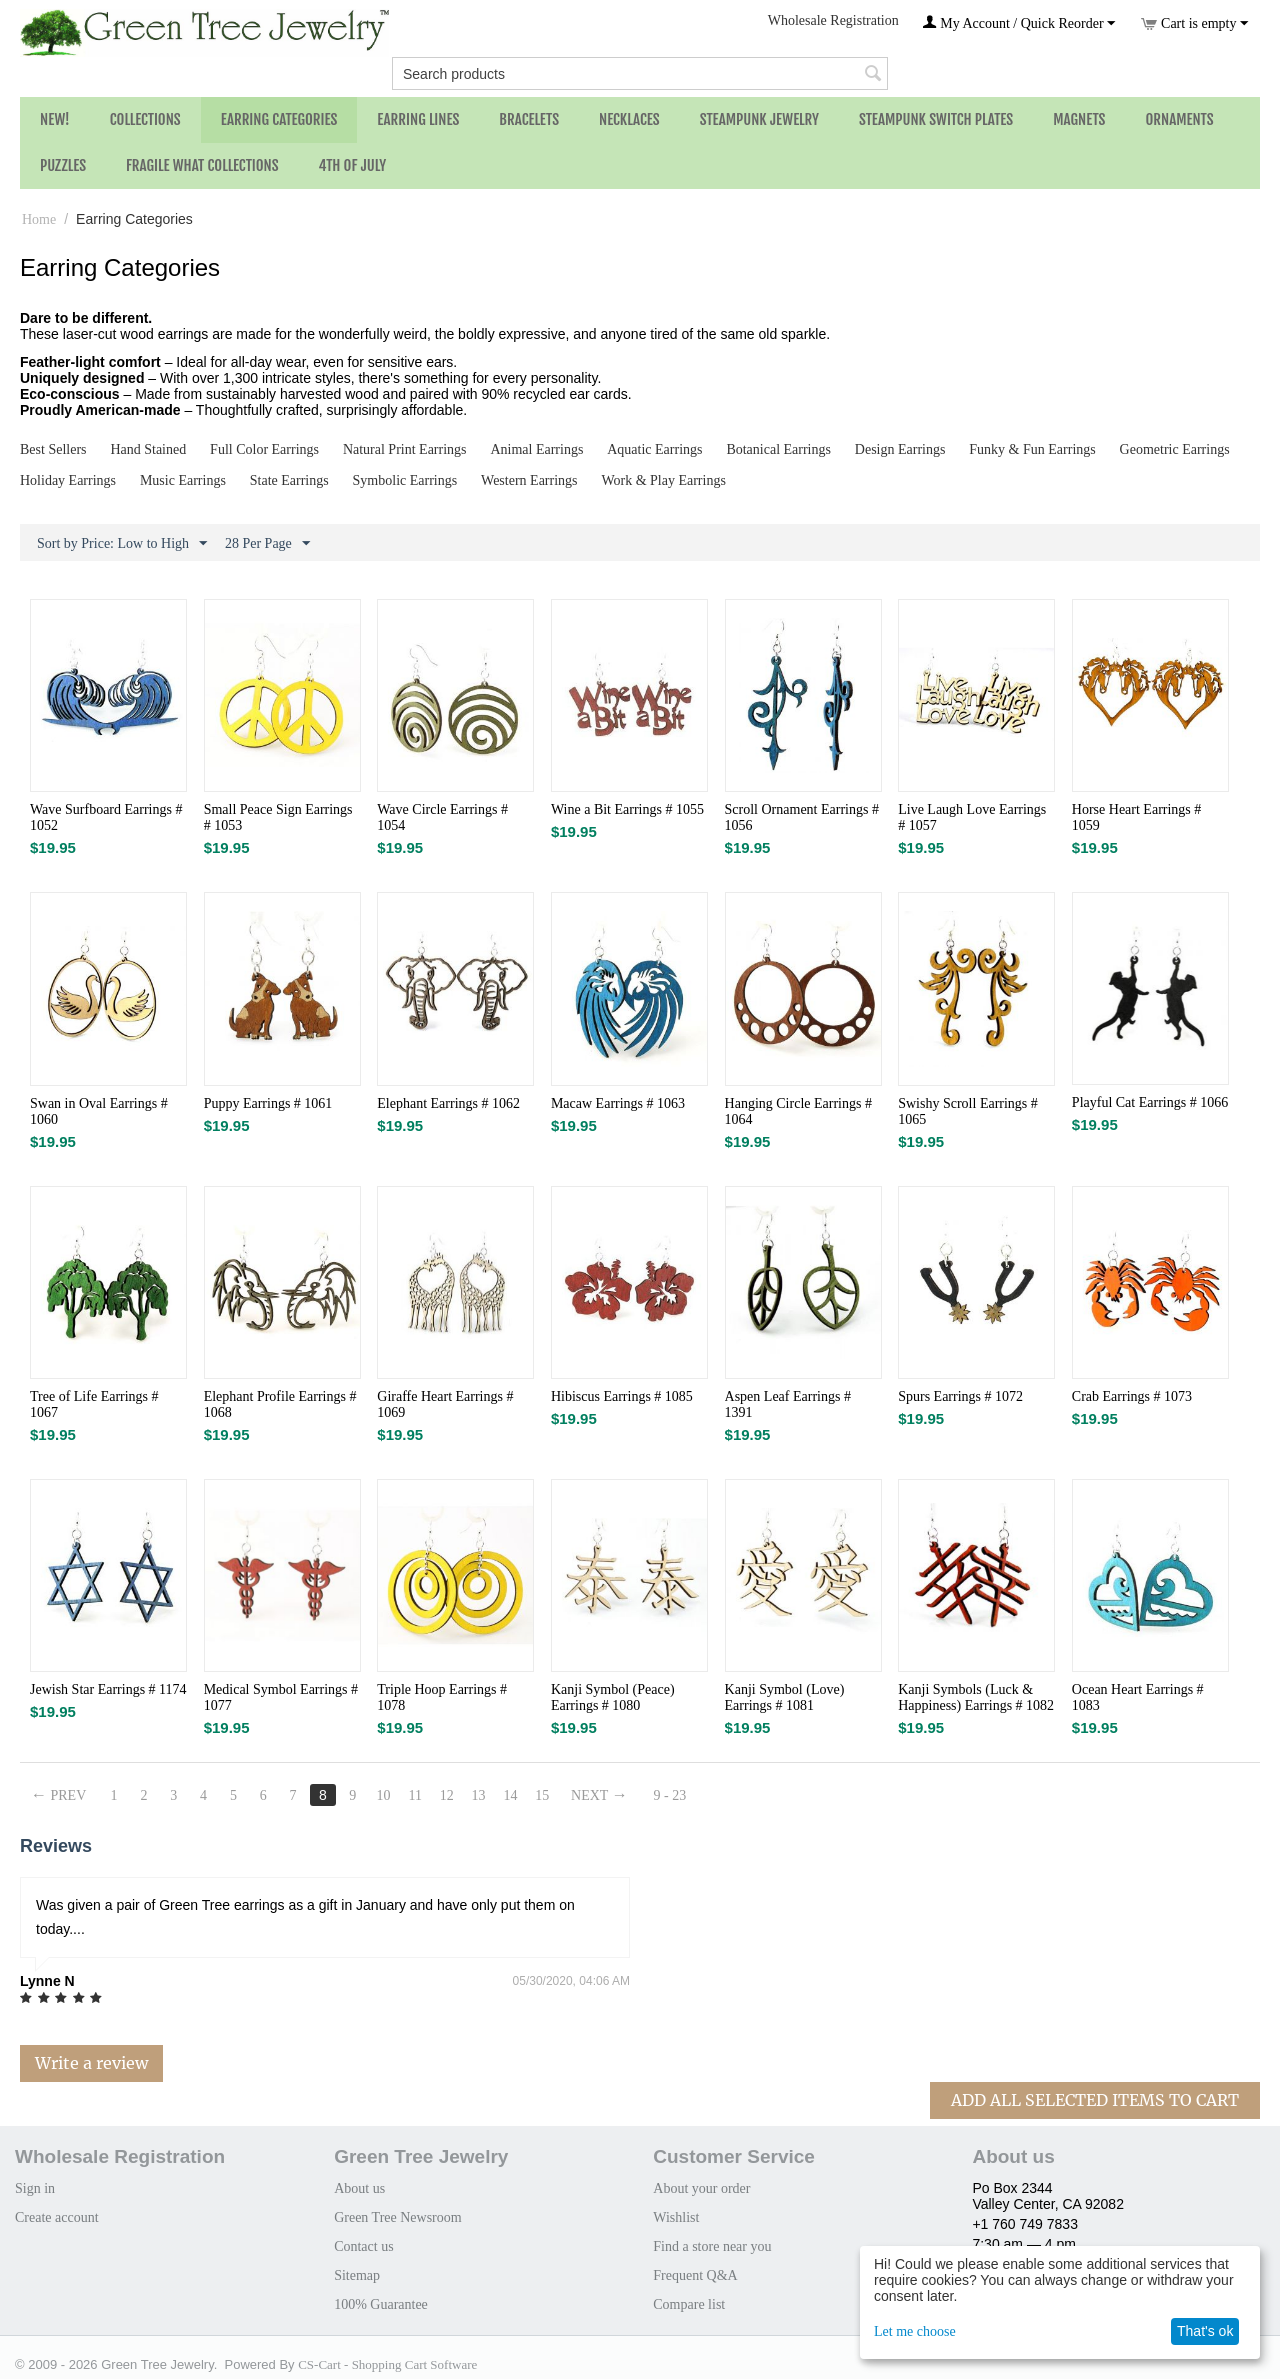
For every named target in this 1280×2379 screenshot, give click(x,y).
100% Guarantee (381, 2304)
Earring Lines (418, 119)
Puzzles (63, 165)
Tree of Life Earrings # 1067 (94, 1404)
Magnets (1079, 119)
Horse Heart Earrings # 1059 (1136, 817)
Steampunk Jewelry (759, 119)
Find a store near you (712, 2246)
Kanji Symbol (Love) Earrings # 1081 (785, 1697)
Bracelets (529, 119)
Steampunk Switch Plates (936, 119)
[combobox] (640, 73)
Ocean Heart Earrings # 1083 (1138, 1697)
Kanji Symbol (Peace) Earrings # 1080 (613, 1697)
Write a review (91, 2063)
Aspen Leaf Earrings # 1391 (788, 1404)
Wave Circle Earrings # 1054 (442, 817)
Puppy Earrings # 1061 (268, 1103)
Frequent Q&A (695, 2275)
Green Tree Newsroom (398, 2217)
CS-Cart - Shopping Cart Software (387, 2364)
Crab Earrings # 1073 (1132, 1396)
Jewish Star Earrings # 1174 (108, 1689)
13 (479, 1795)
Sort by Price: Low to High (122, 544)
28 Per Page (267, 544)
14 (511, 1795)
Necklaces (629, 119)
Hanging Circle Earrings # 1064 (798, 1111)
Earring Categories (279, 119)
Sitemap (357, 2275)
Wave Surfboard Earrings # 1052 (106, 817)
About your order (701, 2188)
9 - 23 (671, 1795)
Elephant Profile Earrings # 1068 (280, 1404)
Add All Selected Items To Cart (1095, 2100)
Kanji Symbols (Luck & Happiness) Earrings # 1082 (976, 1697)
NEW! (55, 119)
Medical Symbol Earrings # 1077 (281, 1697)
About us (359, 2188)
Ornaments (1179, 119)
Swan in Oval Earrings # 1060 (99, 1111)
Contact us (364, 2246)
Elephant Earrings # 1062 (448, 1103)
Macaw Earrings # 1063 (618, 1103)
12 (447, 1795)
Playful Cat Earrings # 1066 (1150, 1102)
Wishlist (676, 2217)
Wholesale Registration (833, 20)
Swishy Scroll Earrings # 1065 (968, 1111)
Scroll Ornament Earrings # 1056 (802, 817)
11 (415, 1795)
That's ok (1205, 2331)
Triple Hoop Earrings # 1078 (442, 1697)
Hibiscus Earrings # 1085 (622, 1396)
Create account (57, 2217)
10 (384, 1795)
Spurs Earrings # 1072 (960, 1396)
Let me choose (915, 2331)
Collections (145, 119)
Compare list (689, 2304)
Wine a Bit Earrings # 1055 (627, 809)
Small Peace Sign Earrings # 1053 (278, 817)
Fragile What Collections (202, 165)
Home (39, 219)
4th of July (353, 165)
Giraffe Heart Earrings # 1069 (445, 1404)
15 (543, 1795)
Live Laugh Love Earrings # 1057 (972, 817)
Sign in (35, 2188)
